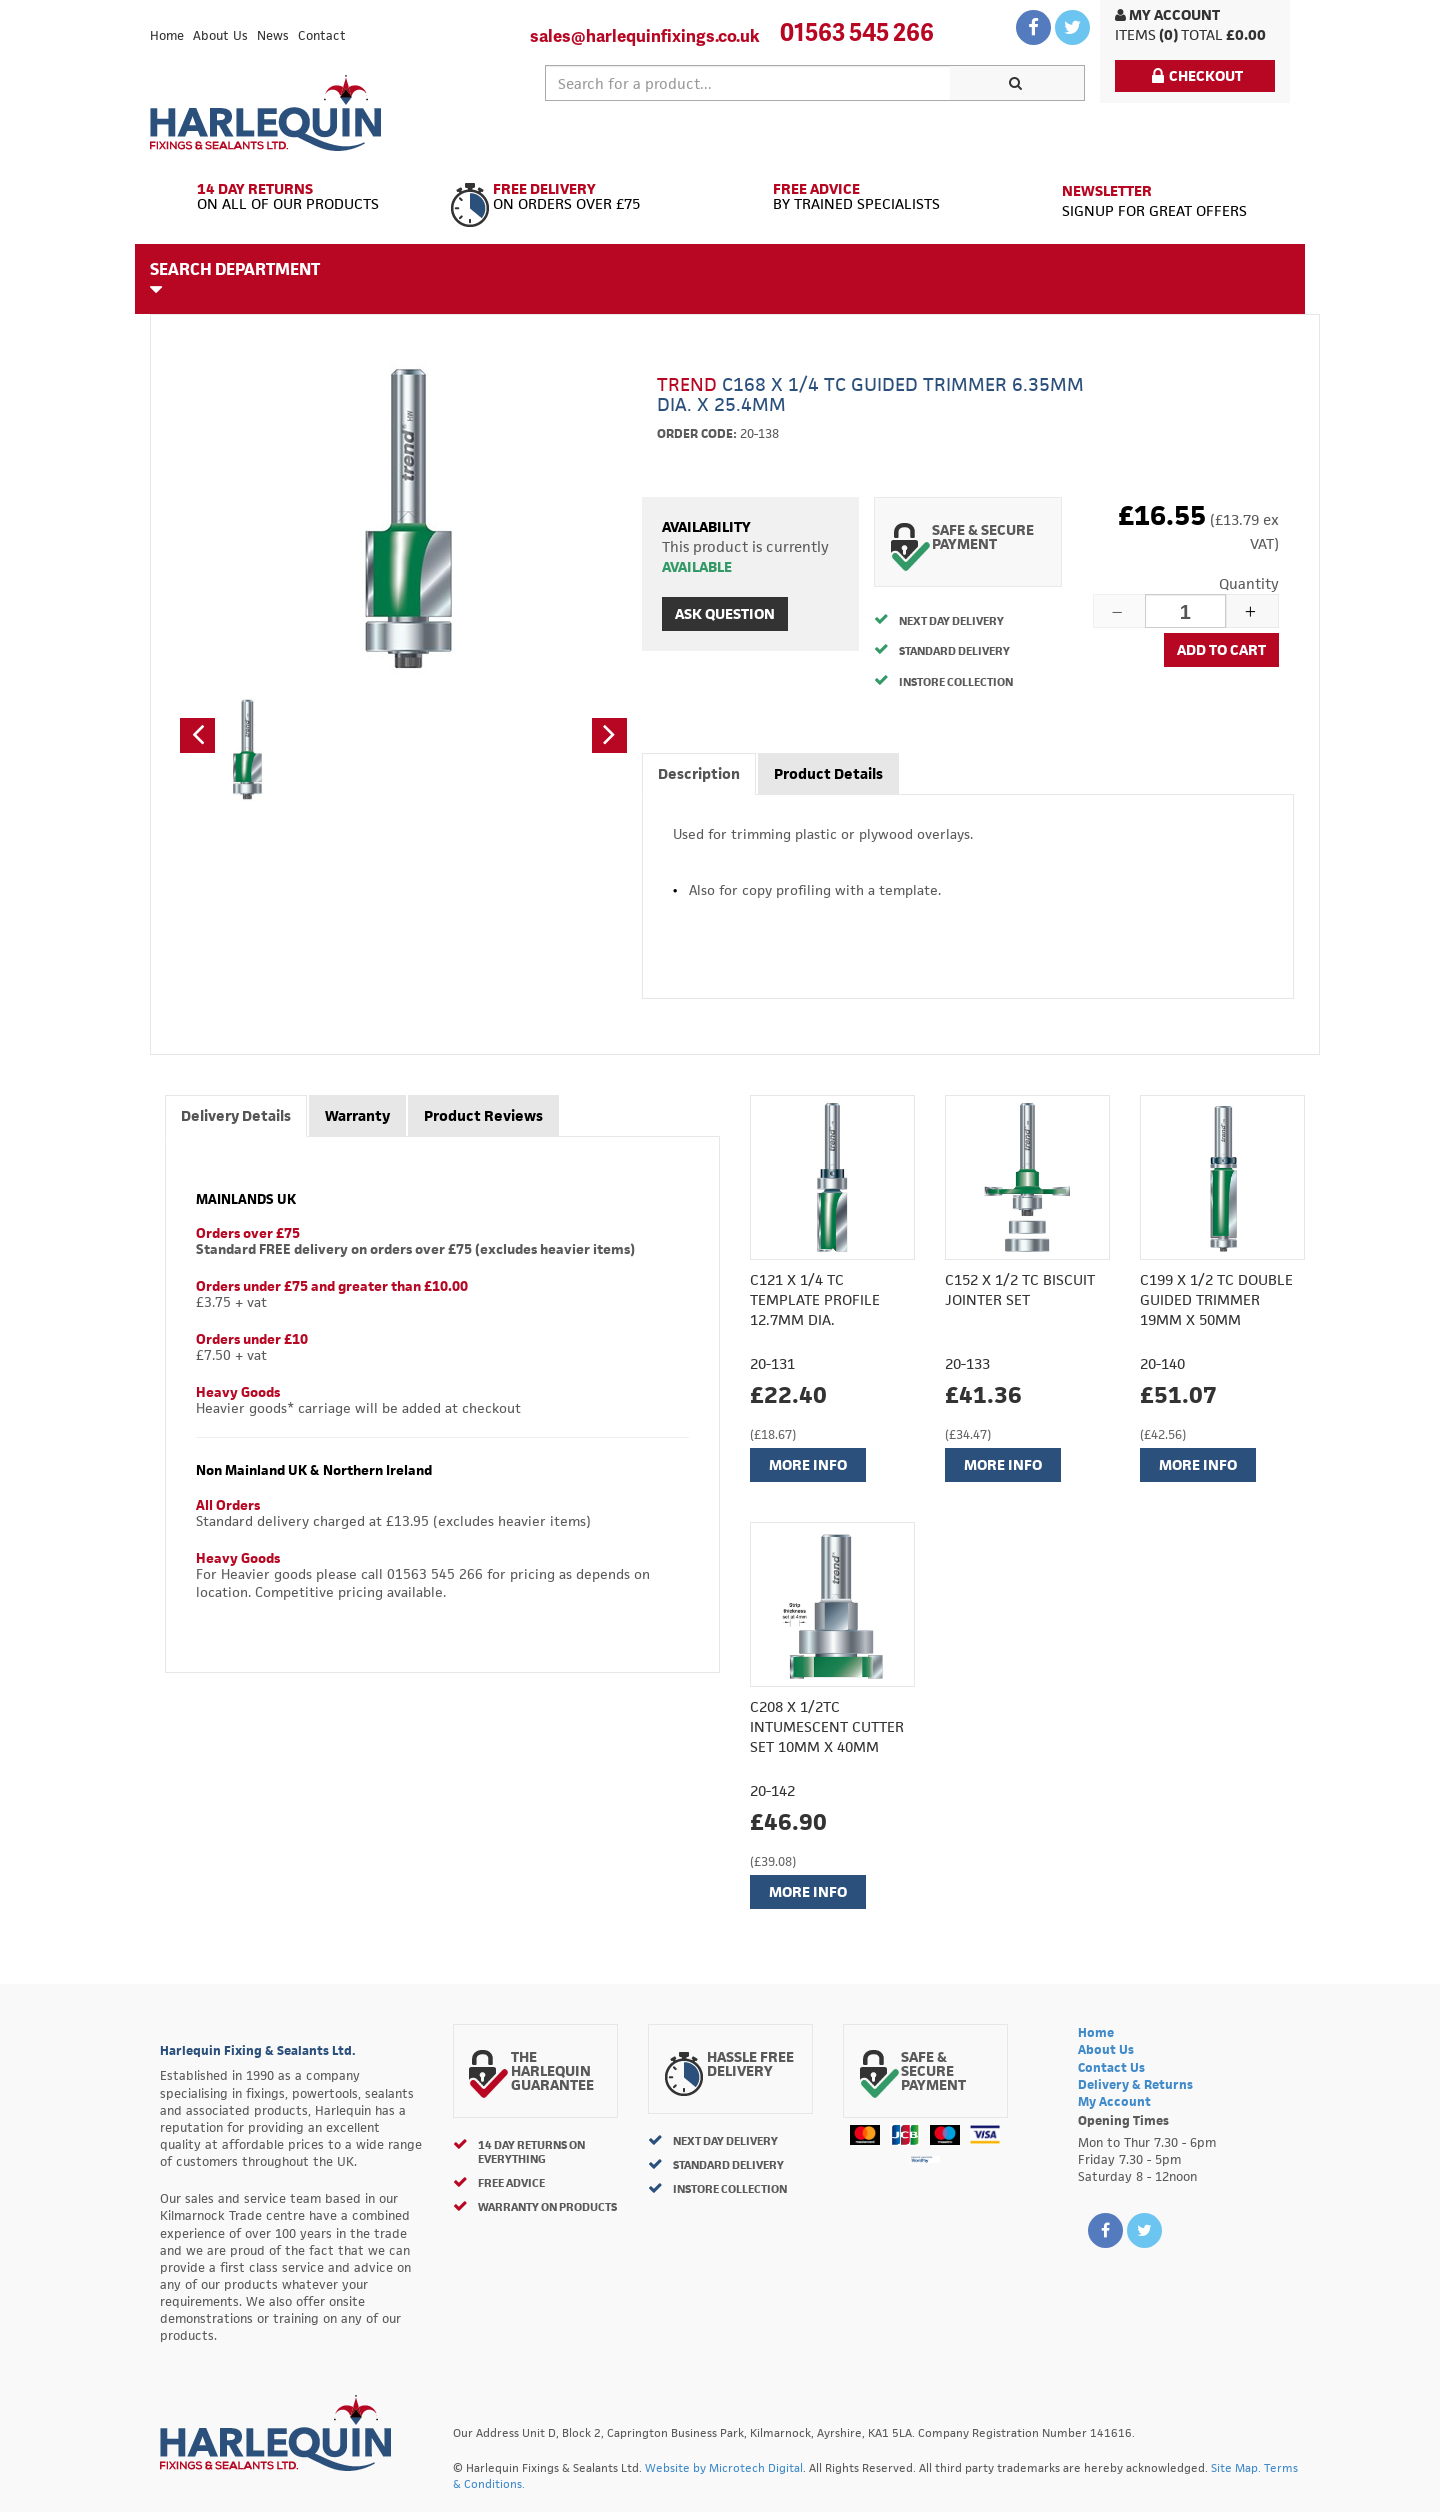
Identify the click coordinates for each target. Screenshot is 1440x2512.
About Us (220, 35)
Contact (322, 35)
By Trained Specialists (862, 197)
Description (699, 773)
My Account (1167, 14)
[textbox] (748, 83)
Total (1202, 34)
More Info (808, 1464)
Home (167, 35)
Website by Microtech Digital (724, 2467)
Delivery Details (236, 1115)
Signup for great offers (1154, 200)
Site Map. (1236, 2467)
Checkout (1197, 75)
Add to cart (1221, 649)
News (273, 35)
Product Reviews (483, 1115)
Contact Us (1111, 2067)
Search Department (235, 278)
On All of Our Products (292, 197)
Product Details (828, 773)
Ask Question (725, 613)
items (1135, 34)
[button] (197, 735)
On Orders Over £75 (577, 197)
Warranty (357, 1115)
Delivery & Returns (1135, 2084)
